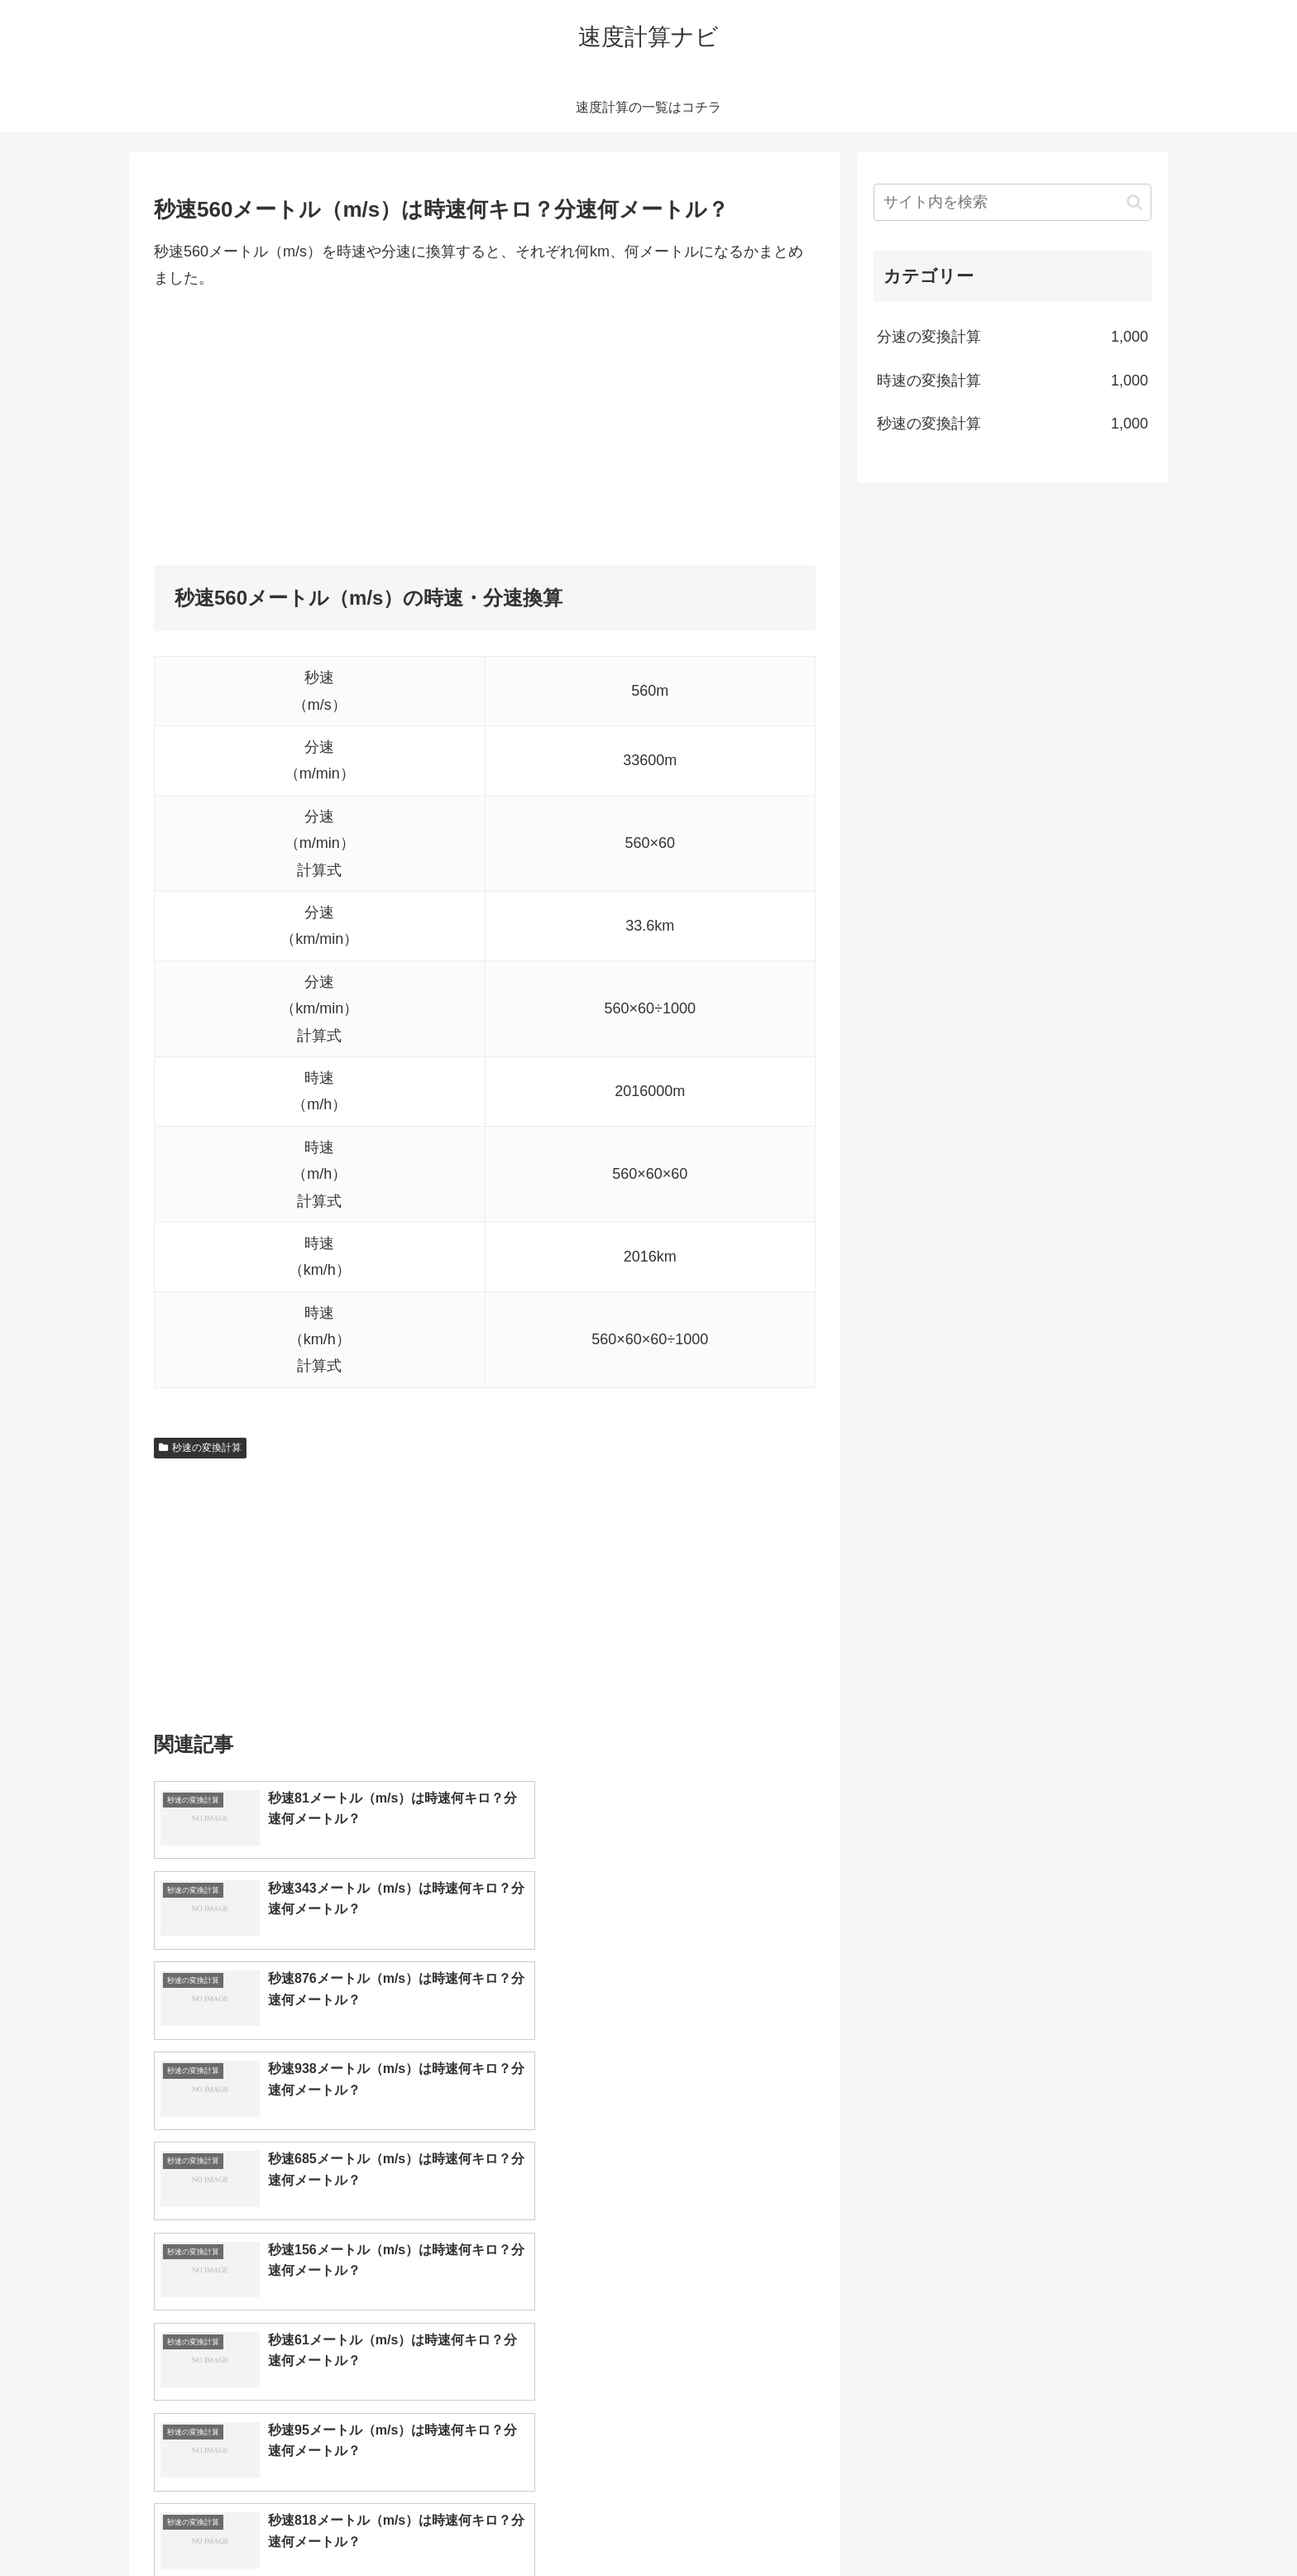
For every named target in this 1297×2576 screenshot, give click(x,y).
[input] (1012, 202)
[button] (1134, 202)
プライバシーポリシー (1094, 2524)
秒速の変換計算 (200, 1447)
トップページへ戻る (967, 2524)
